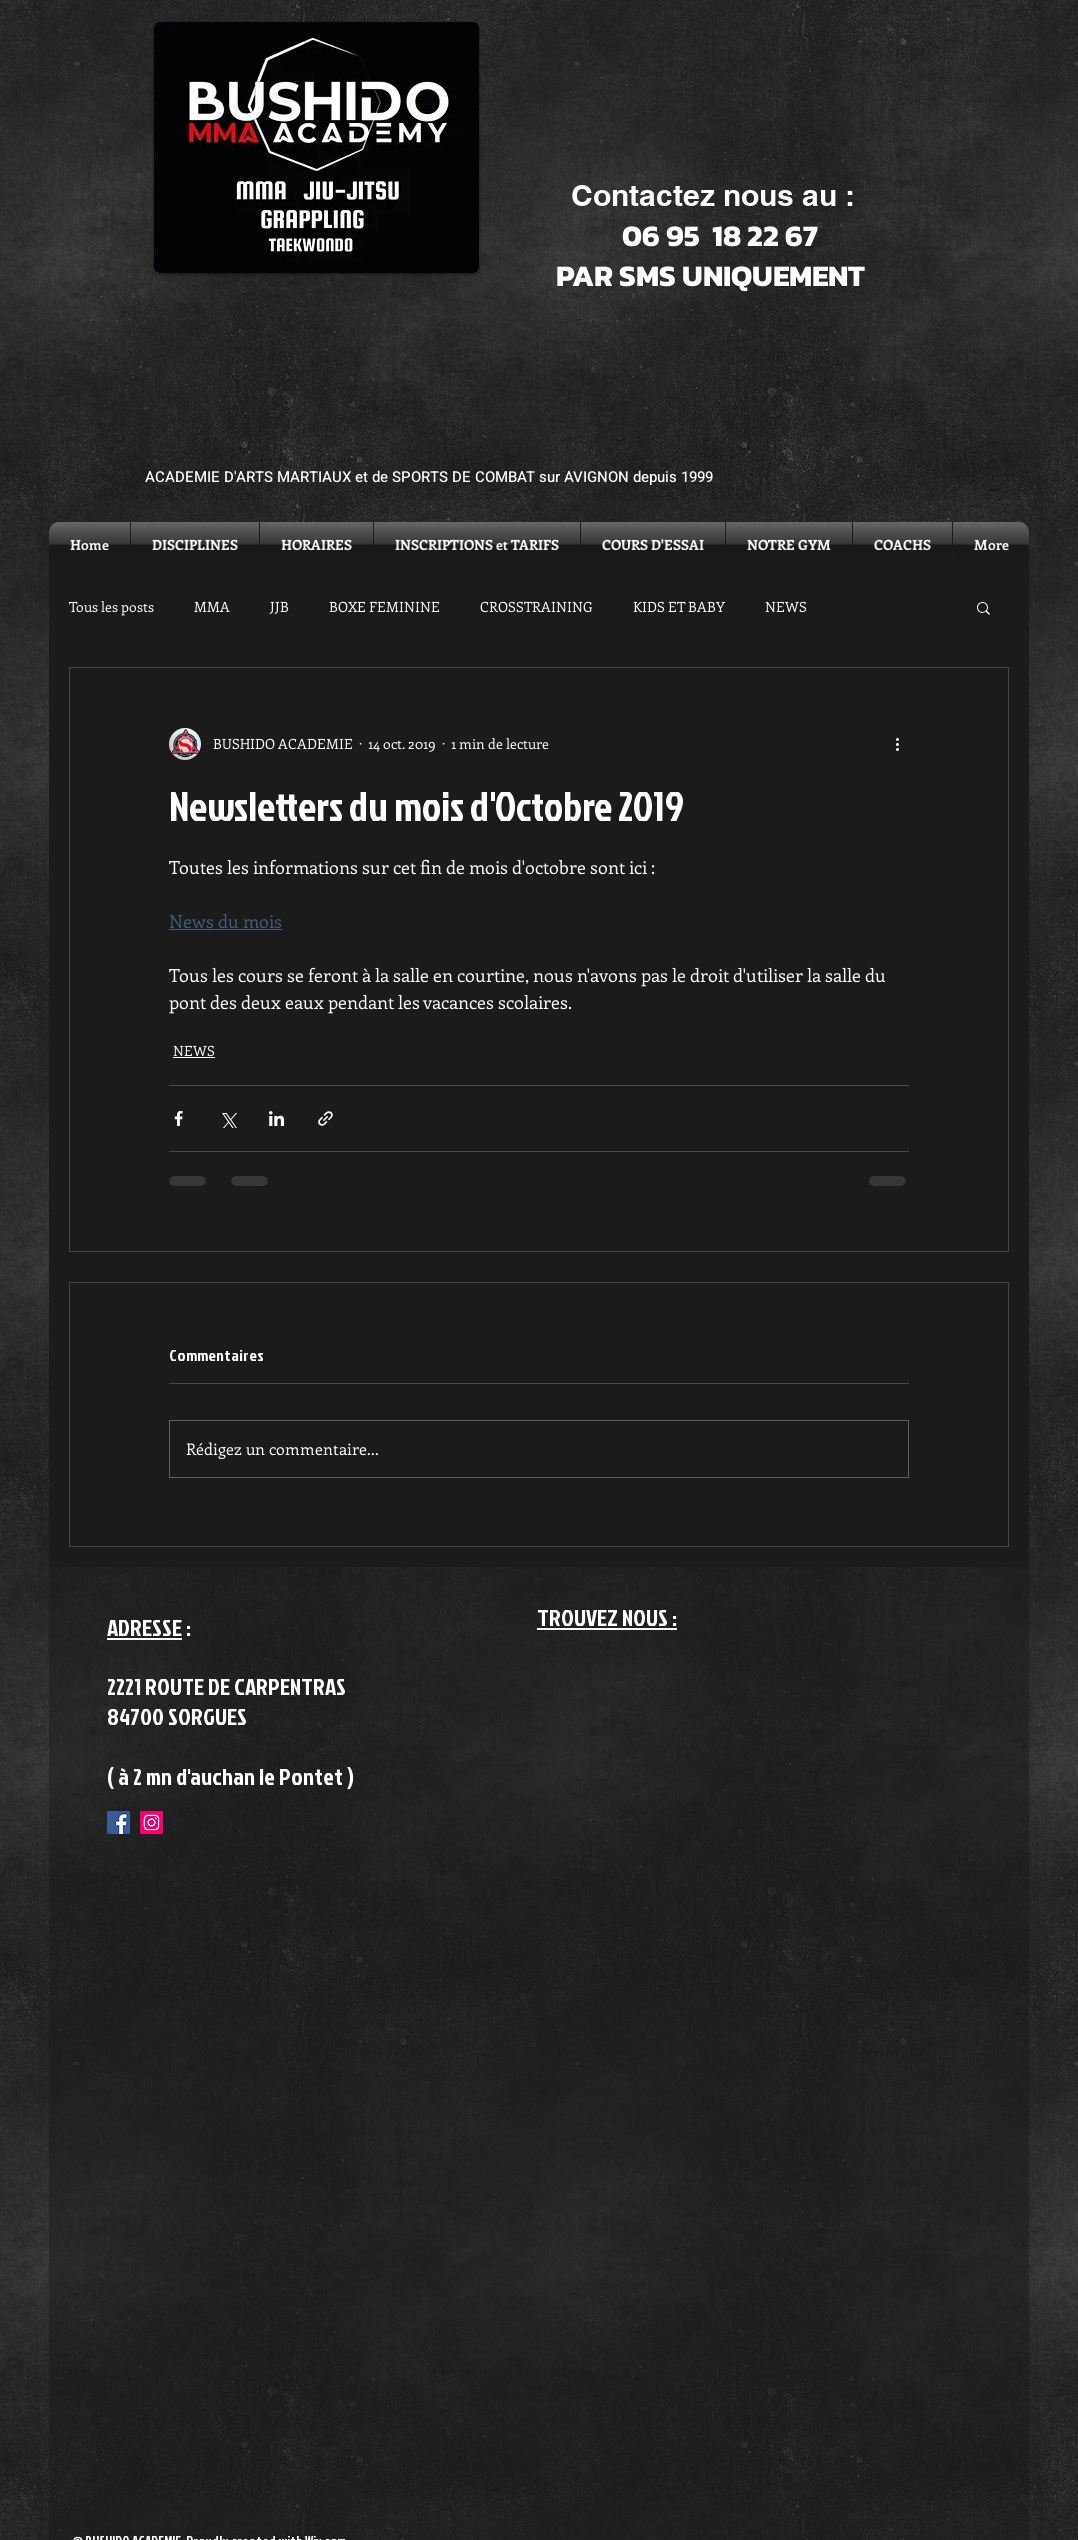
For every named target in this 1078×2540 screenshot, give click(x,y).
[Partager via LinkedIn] (276, 1118)
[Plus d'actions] (897, 744)
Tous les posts (111, 606)
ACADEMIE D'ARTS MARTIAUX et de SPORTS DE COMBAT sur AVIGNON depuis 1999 (429, 477)
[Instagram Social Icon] (151, 1822)
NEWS (786, 606)
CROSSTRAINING (536, 606)
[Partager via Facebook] (178, 1118)
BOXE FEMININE (384, 606)
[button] (983, 607)
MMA (212, 606)
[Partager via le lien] (325, 1118)
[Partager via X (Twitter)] (227, 1118)
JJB (279, 606)
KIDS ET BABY (679, 606)
